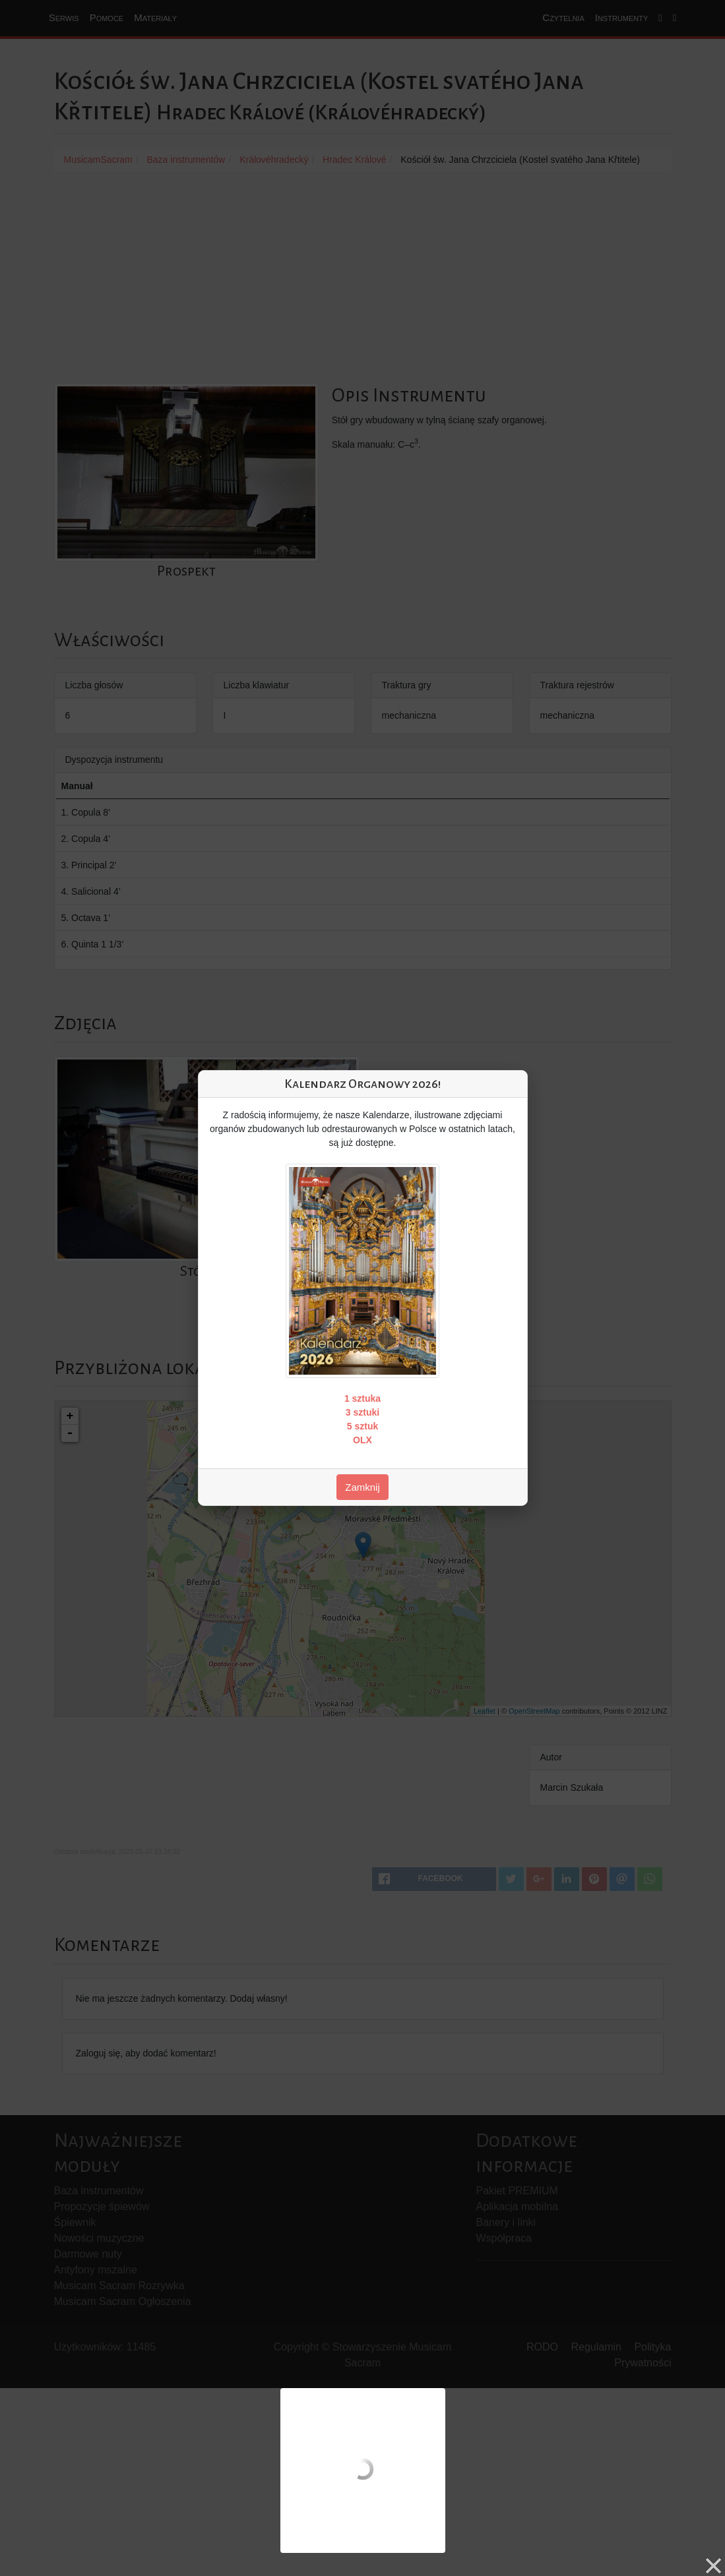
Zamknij (362, 1487)
